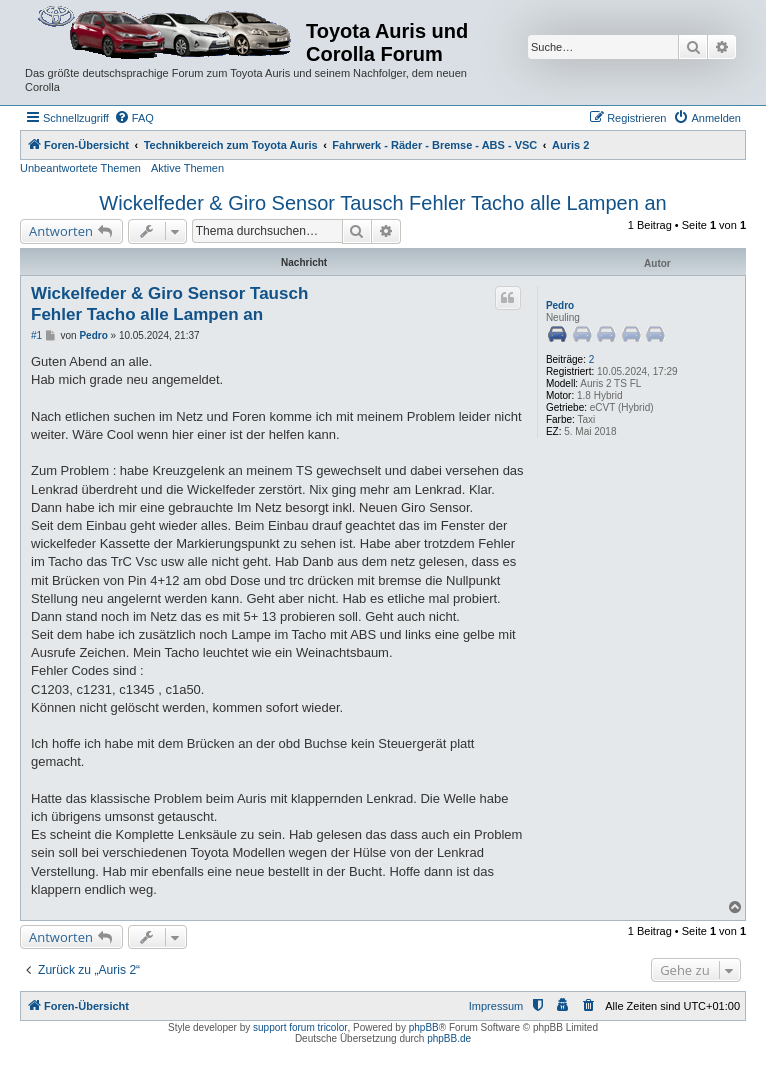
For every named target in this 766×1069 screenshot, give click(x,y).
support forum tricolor (300, 1027)
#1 (36, 335)
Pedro (560, 305)
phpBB (424, 1027)
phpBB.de (449, 1038)
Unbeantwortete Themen (80, 168)
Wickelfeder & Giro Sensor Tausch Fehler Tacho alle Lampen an (382, 203)
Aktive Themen (187, 168)
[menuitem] (134, 118)
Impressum (496, 1006)
